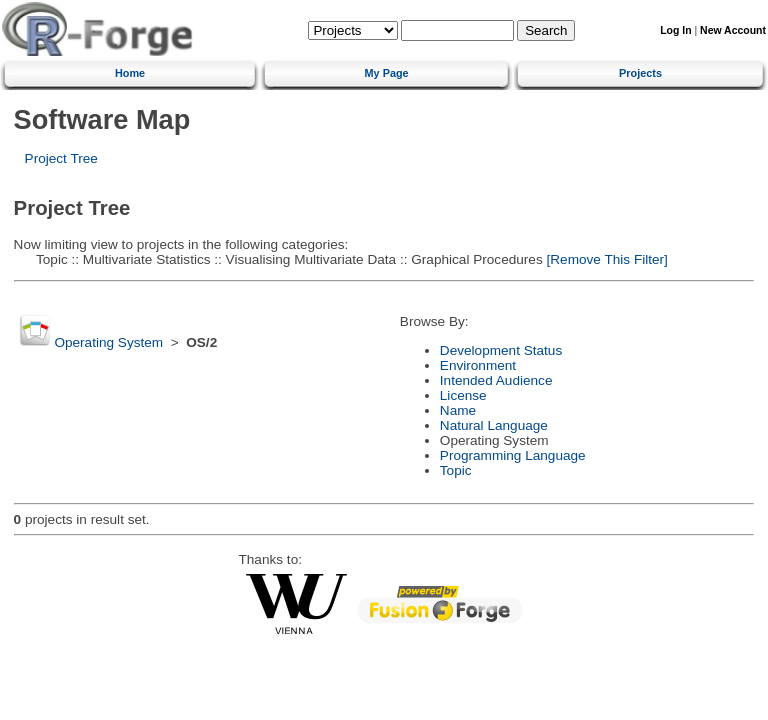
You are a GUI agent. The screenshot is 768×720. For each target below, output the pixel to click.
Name (458, 410)
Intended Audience (496, 380)
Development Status (501, 350)
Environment (478, 365)
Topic (456, 470)
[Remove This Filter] (605, 259)
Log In (675, 30)
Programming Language (513, 455)
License (463, 395)
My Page (387, 73)
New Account (733, 30)
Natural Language (494, 425)
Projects (640, 73)
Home (130, 73)
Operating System (108, 342)
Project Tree (61, 158)
